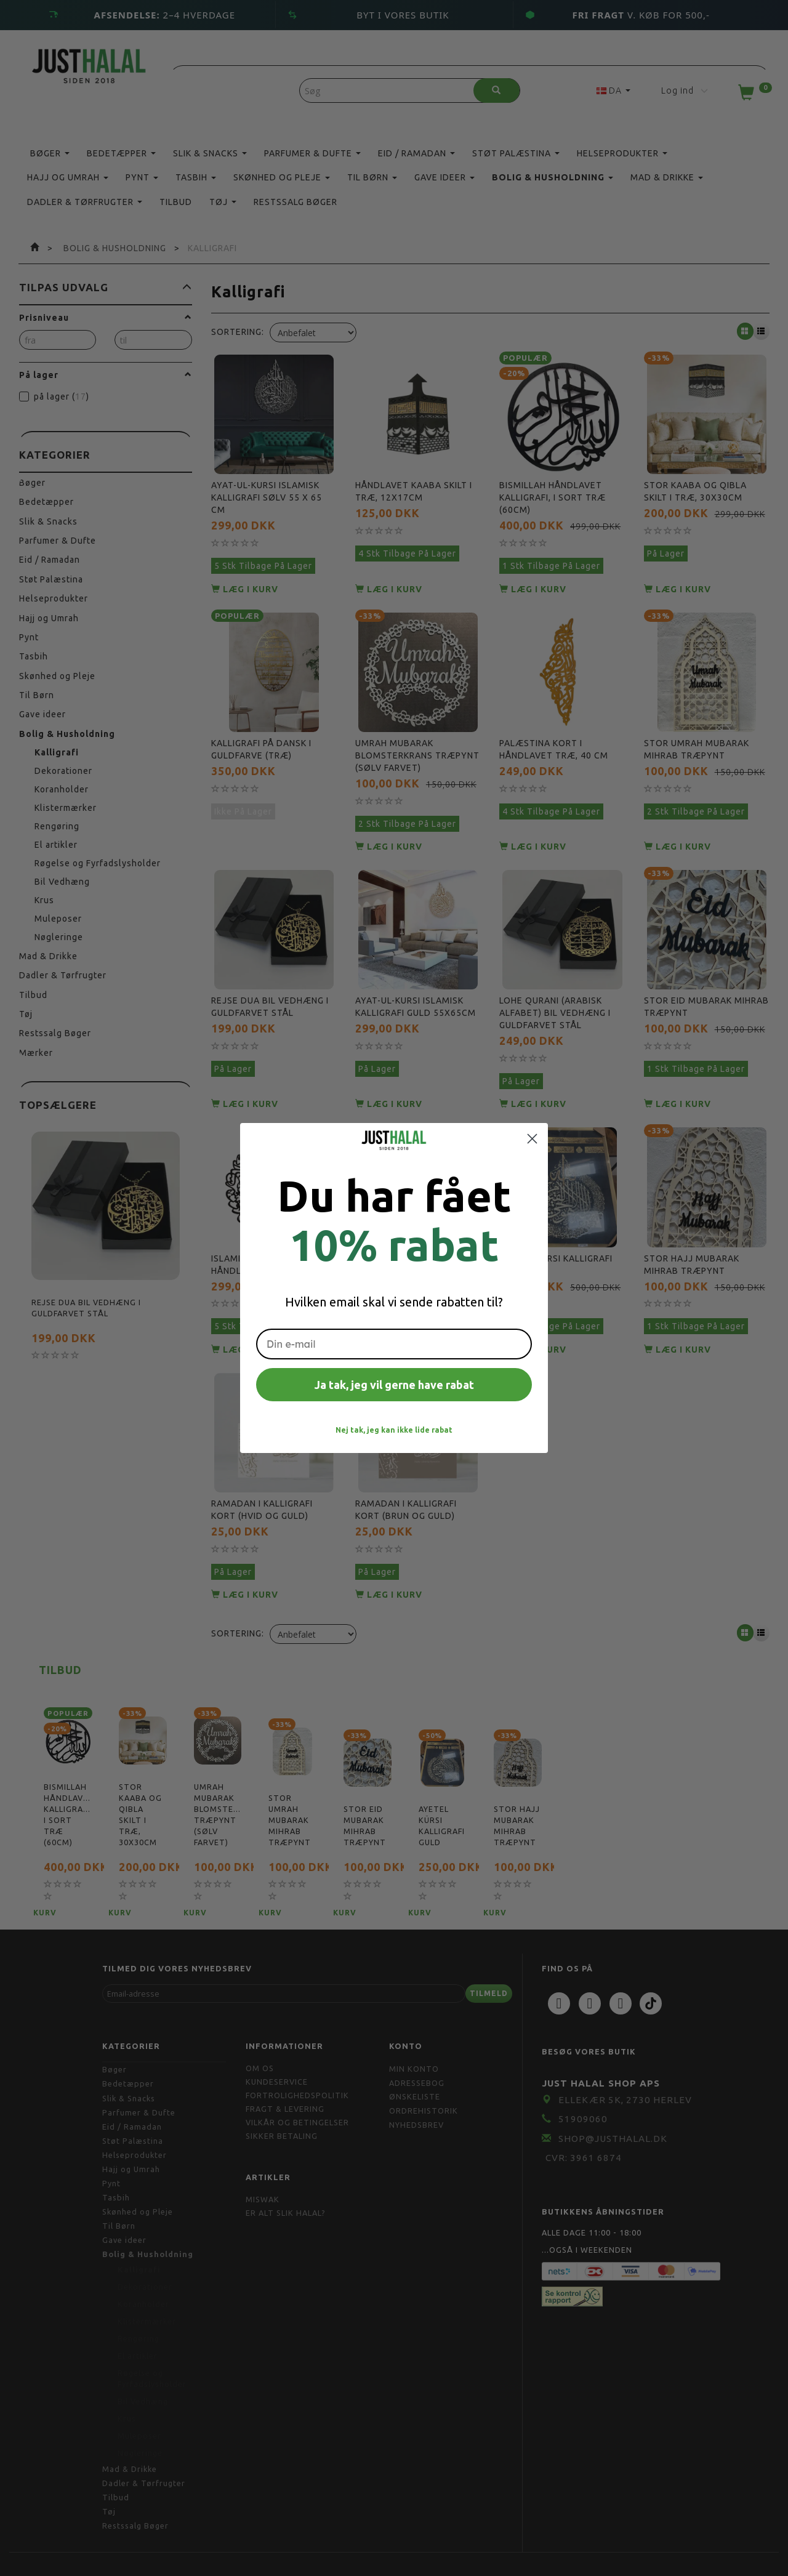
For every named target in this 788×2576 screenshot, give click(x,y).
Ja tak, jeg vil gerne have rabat (394, 1385)
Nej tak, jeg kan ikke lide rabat (394, 1430)
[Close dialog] (532, 1138)
